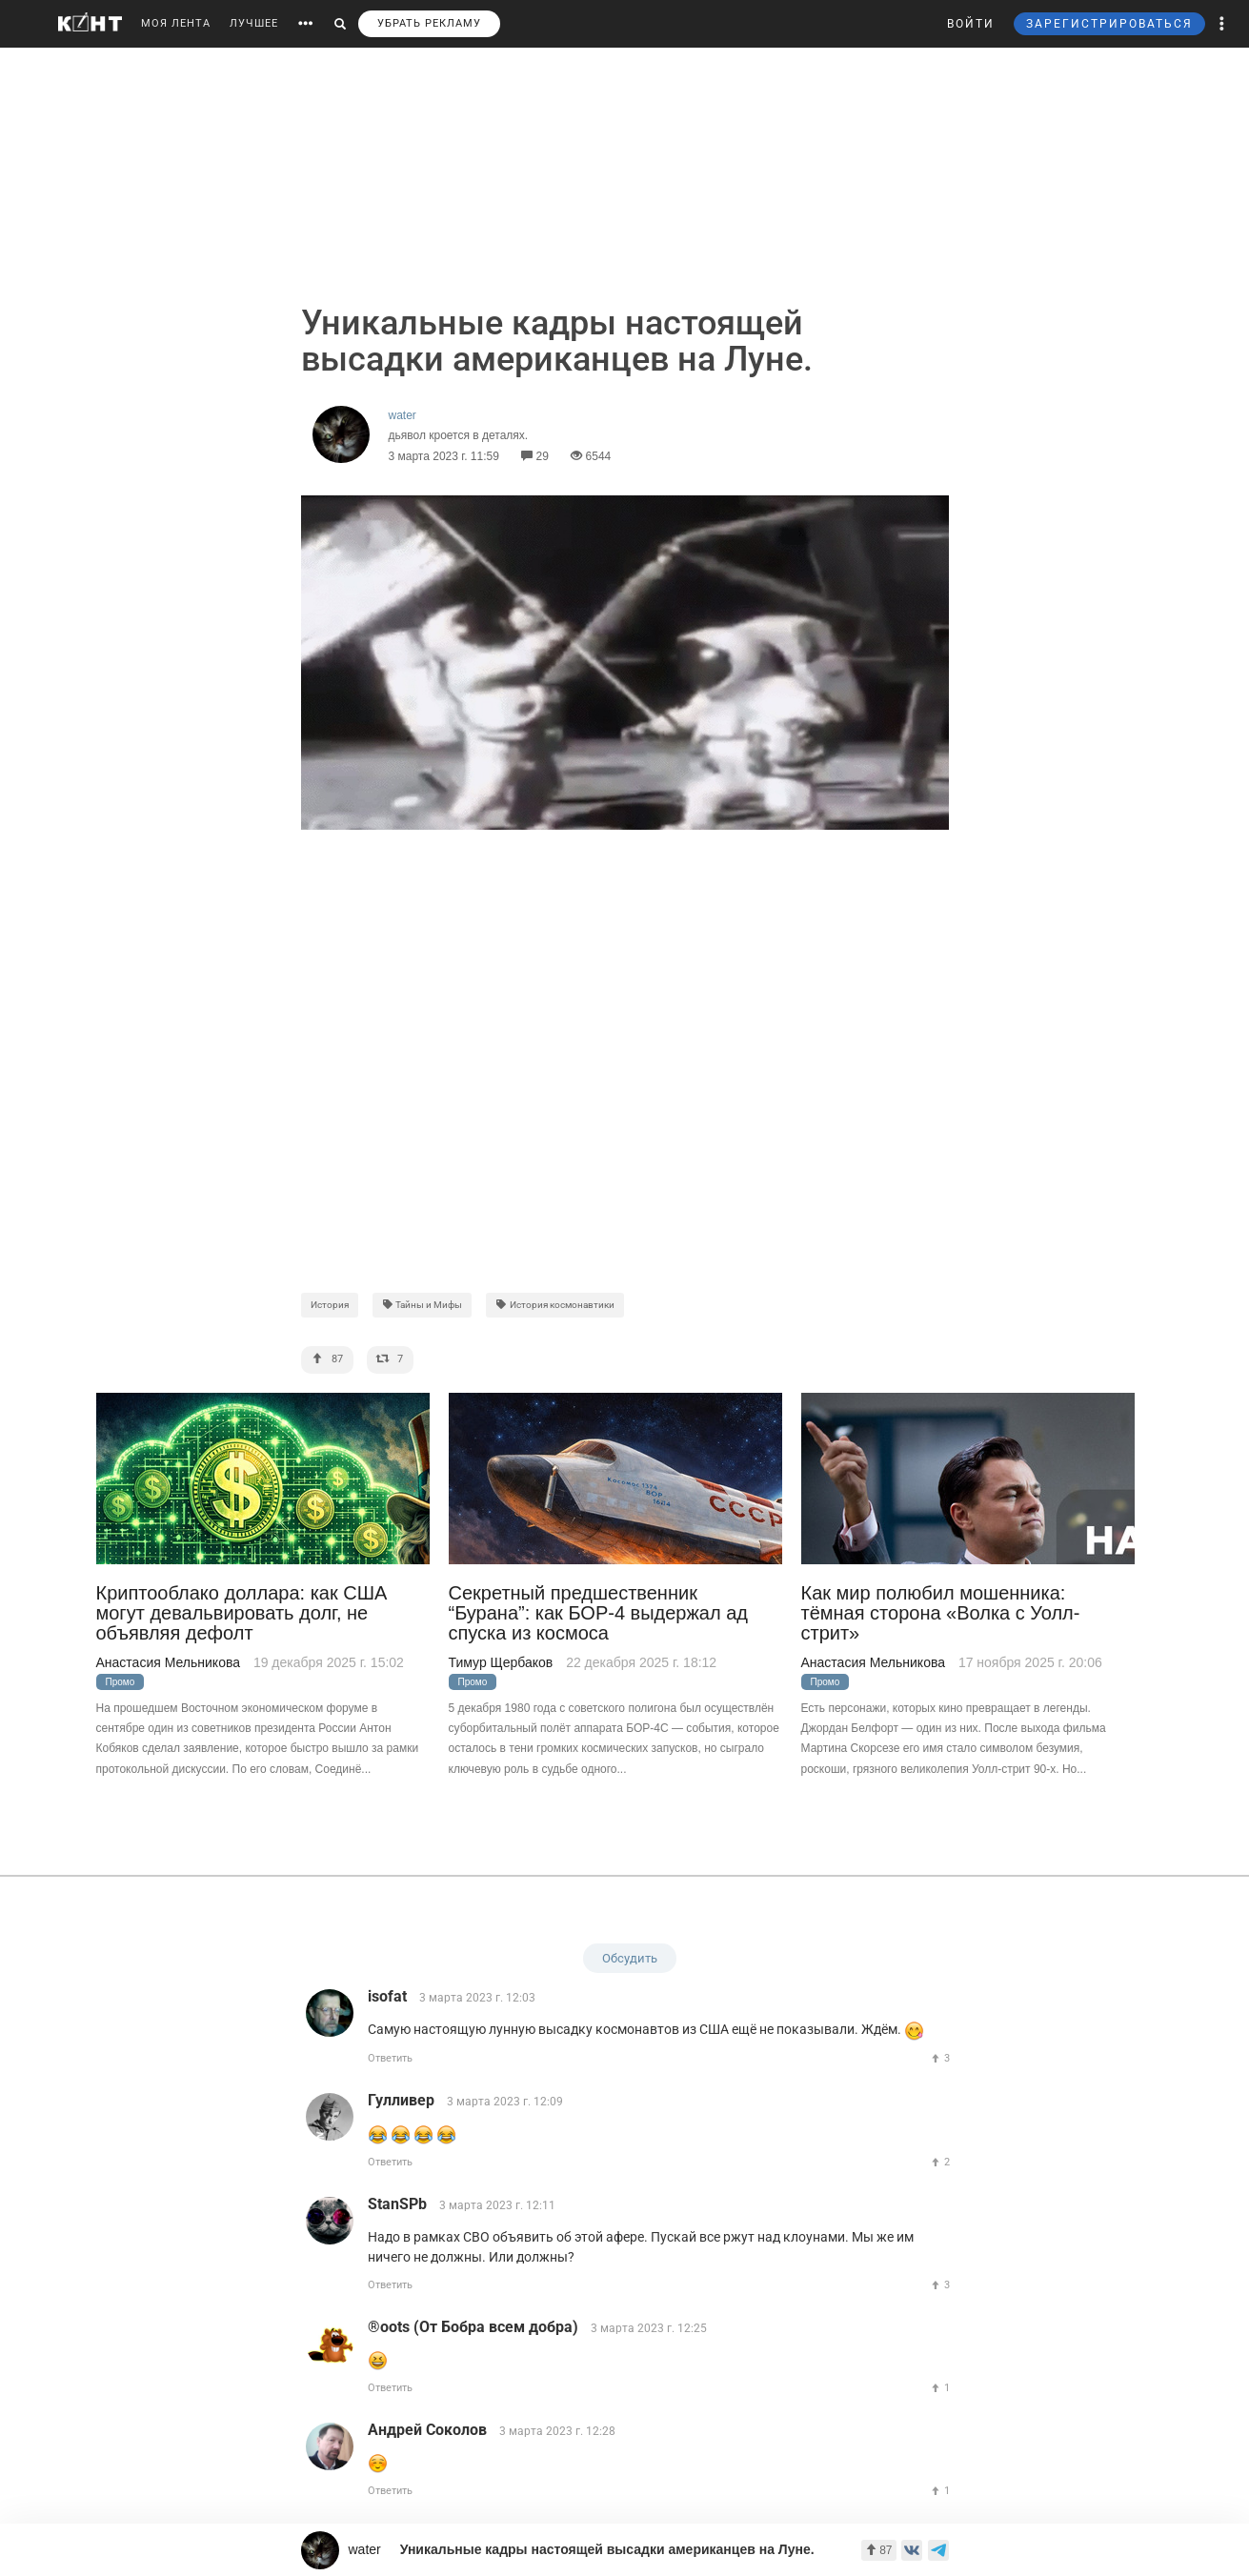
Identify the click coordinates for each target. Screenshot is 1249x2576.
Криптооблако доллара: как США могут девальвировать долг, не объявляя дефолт (242, 1613)
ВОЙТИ (971, 23)
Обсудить (629, 1958)
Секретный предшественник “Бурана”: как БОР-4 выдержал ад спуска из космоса (599, 1613)
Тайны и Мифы (422, 1304)
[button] (1222, 24)
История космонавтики (554, 1304)
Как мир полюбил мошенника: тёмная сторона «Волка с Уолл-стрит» (940, 1613)
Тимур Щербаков (501, 1662)
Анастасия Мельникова (168, 1662)
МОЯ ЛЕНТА (176, 23)
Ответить (390, 2058)
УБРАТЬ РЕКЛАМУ (429, 23)
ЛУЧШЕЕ (254, 23)
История (330, 1304)
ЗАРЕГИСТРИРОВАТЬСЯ (1109, 23)
